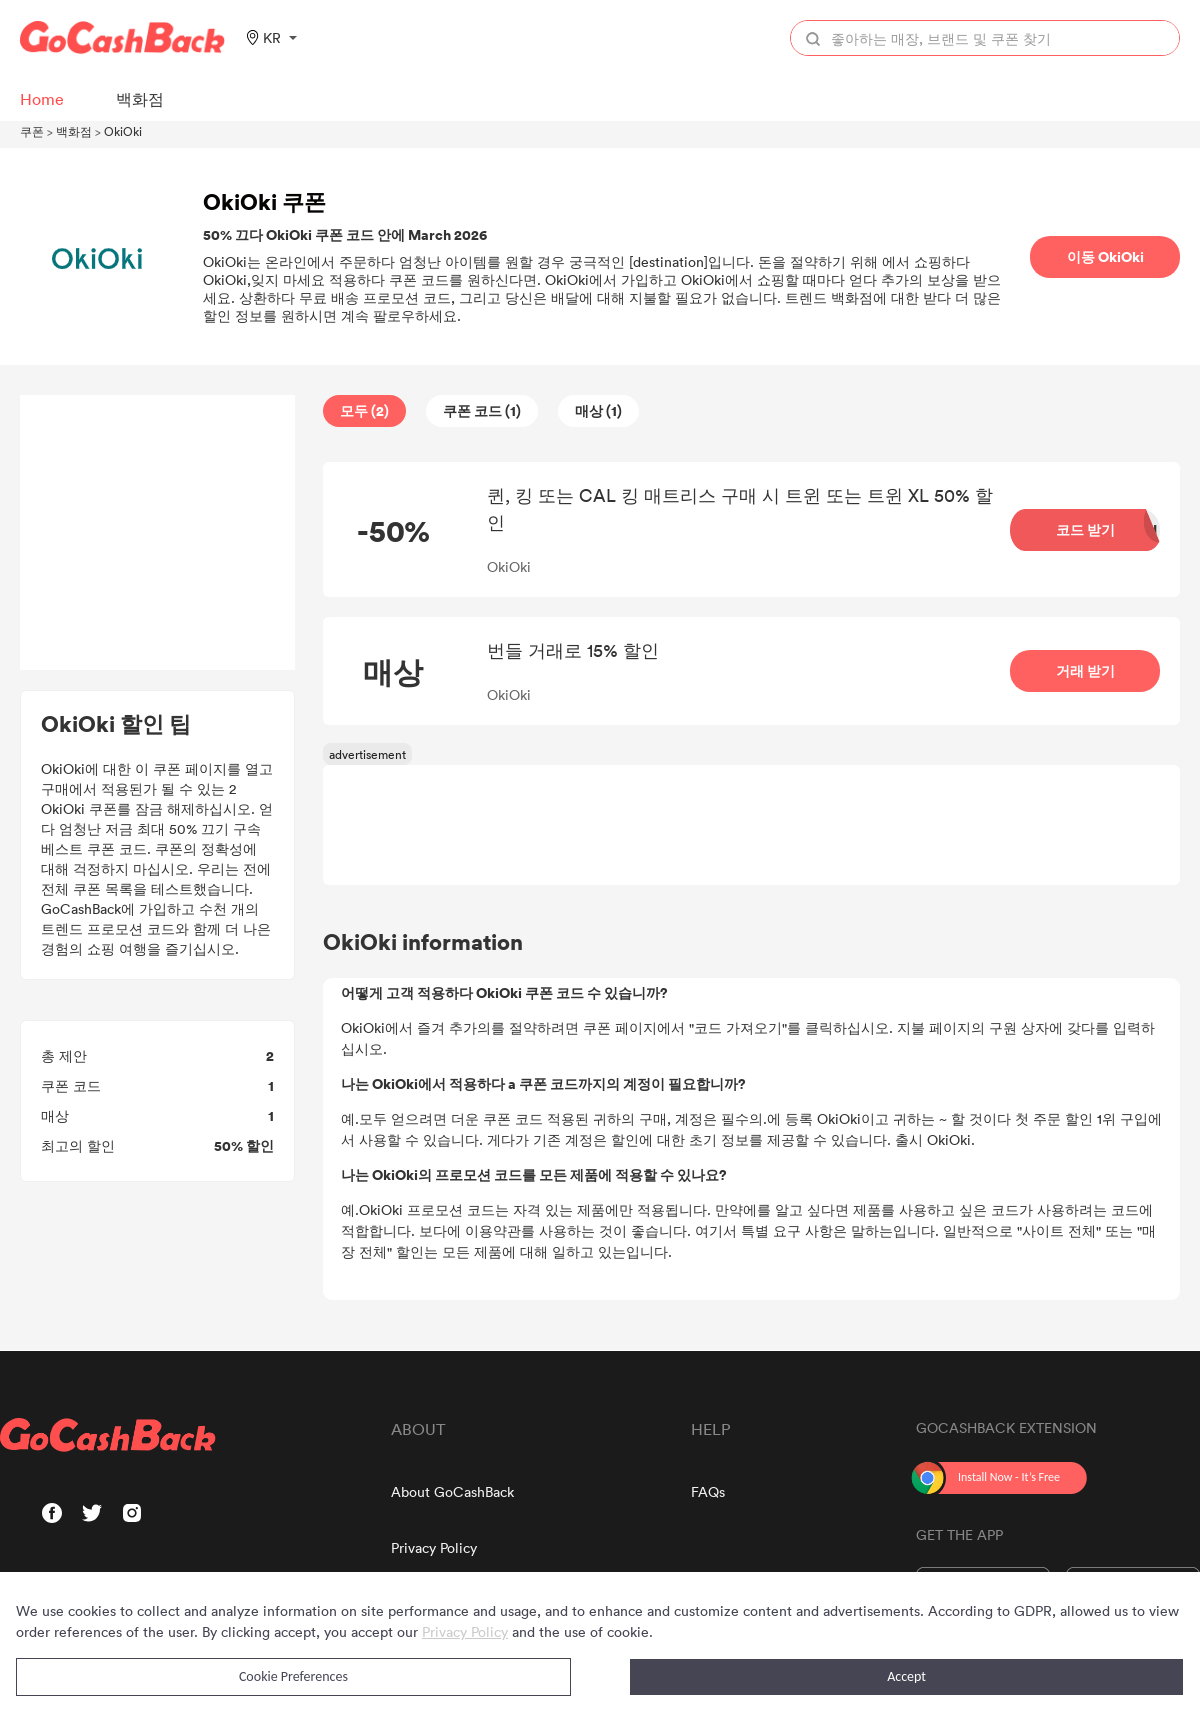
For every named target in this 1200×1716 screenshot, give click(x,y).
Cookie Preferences (293, 1676)
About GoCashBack (452, 1491)
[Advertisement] (158, 533)
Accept (906, 1676)
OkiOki (123, 131)
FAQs (708, 1491)
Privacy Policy (434, 1547)
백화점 (74, 131)
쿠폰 (32, 131)
